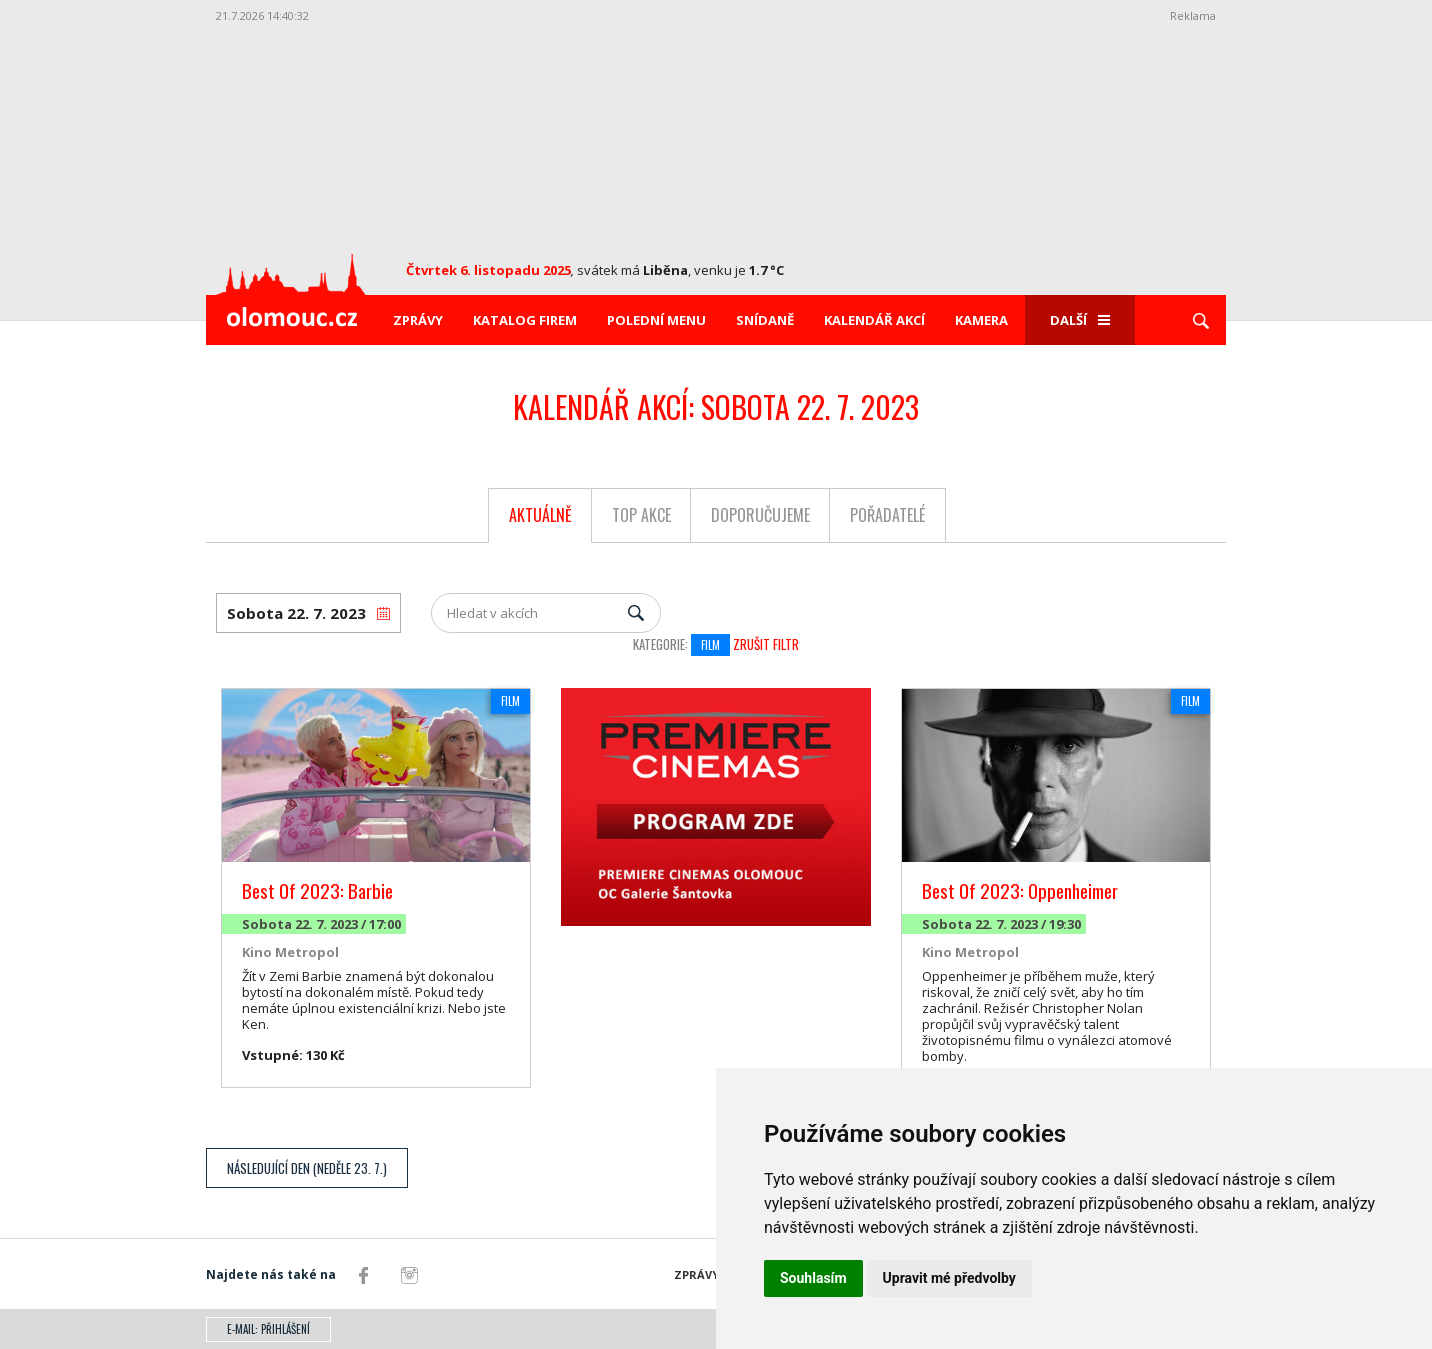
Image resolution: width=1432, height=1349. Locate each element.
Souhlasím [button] (813, 1278)
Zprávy (418, 320)
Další (1080, 320)
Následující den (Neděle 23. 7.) (307, 1168)
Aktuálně (540, 515)
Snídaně (765, 320)
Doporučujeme (760, 515)
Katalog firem (525, 320)
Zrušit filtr (766, 644)
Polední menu (656, 320)
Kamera (981, 320)
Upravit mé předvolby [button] (949, 1278)
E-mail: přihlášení (268, 1329)
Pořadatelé (887, 515)
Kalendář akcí (874, 320)
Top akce (641, 515)
